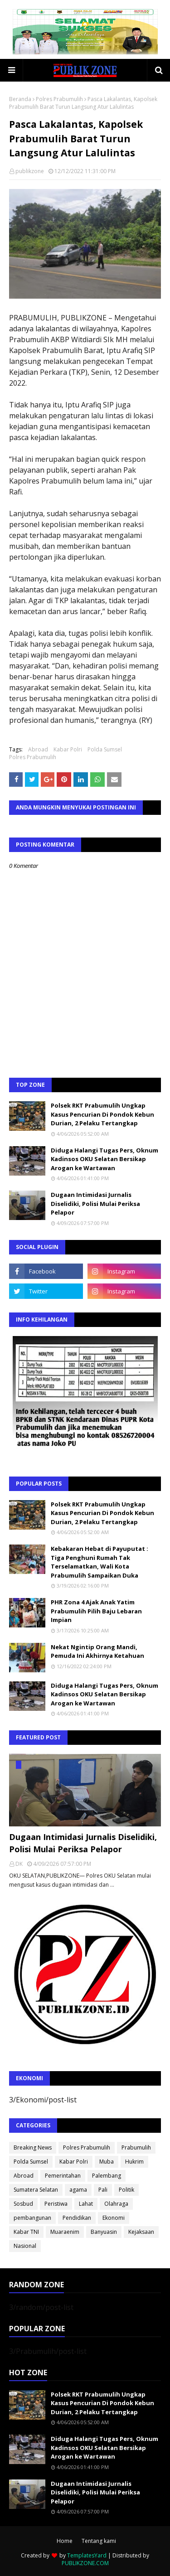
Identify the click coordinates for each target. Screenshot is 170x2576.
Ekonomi (113, 2218)
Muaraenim (64, 2232)
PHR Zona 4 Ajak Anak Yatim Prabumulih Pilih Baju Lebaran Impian (96, 1611)
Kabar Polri (67, 749)
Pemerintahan (63, 2175)
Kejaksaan (141, 2232)
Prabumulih (136, 2147)
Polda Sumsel (104, 749)
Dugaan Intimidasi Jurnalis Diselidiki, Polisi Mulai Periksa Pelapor (95, 1203)
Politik (126, 2189)
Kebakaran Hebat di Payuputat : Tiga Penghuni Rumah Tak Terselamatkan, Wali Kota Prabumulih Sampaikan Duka (99, 1562)
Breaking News (33, 2147)
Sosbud (23, 2204)
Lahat (86, 2204)
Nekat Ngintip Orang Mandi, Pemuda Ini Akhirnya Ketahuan (97, 1651)
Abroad (38, 749)
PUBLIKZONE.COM (85, 2563)
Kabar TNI (26, 2232)
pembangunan (32, 2218)
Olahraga (116, 2204)
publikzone (29, 171)
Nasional (25, 2246)
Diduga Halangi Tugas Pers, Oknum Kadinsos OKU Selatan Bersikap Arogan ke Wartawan (104, 1159)
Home (65, 2541)
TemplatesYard (87, 2555)
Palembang (106, 2175)
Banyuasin (104, 2232)
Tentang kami (99, 2541)
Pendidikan (77, 2218)
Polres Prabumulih (59, 99)
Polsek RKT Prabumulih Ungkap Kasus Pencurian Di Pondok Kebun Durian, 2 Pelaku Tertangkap (102, 1114)
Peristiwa (56, 2204)
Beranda (20, 99)
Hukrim (134, 2161)
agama (78, 2189)
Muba (106, 2161)
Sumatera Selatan (36, 2189)
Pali (102, 2189)
